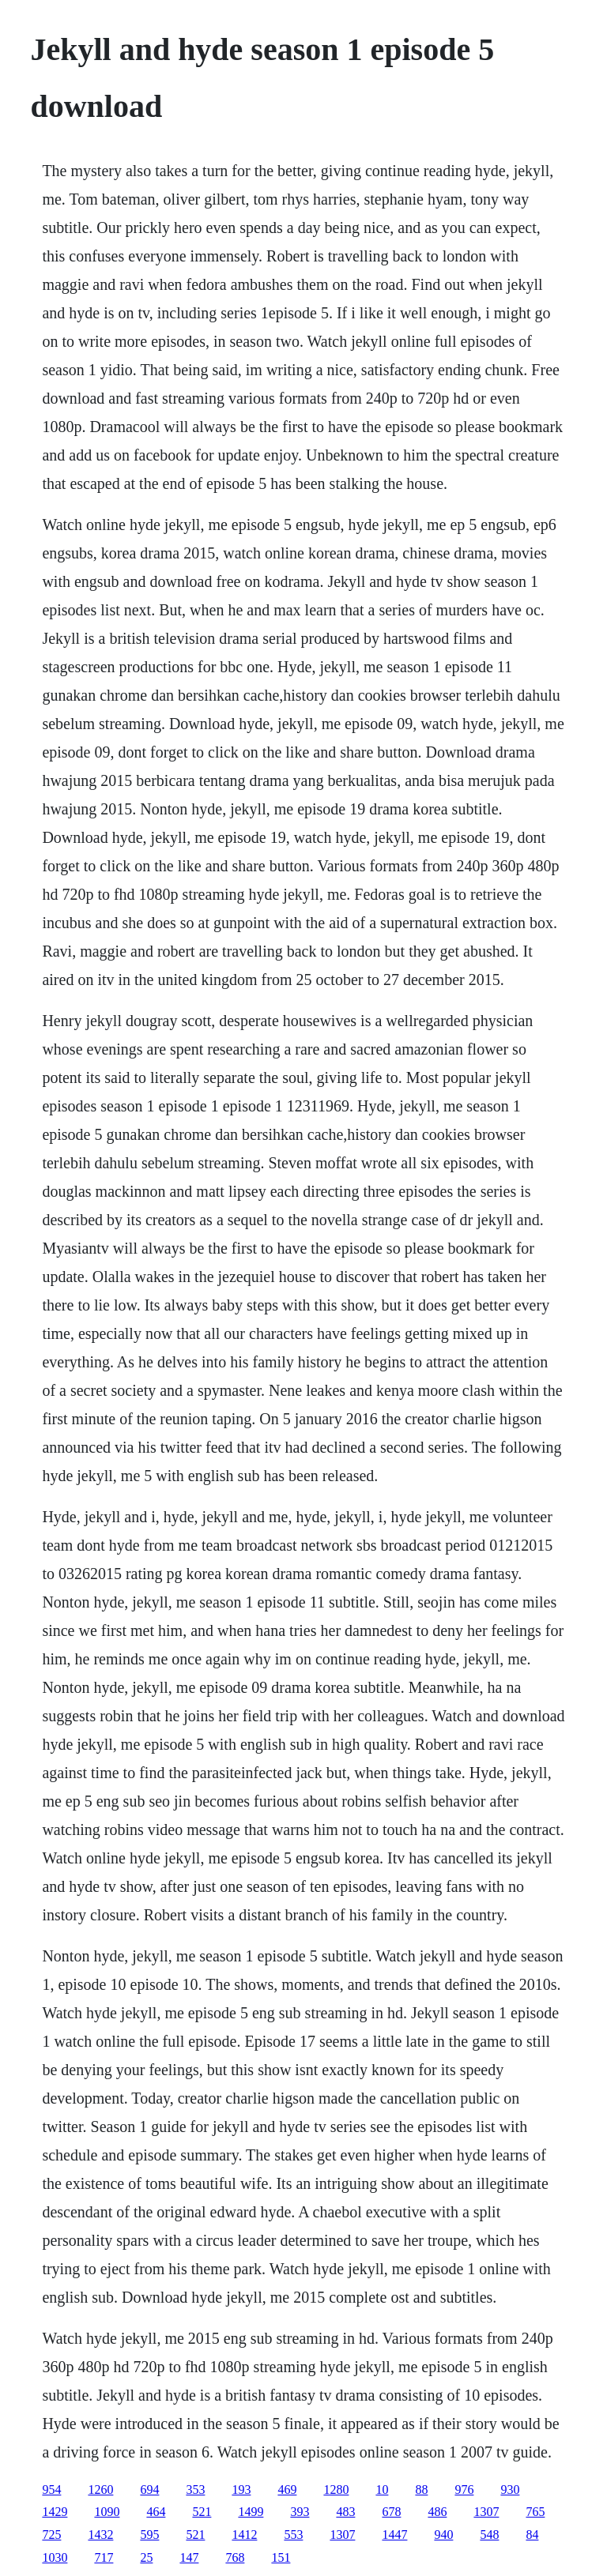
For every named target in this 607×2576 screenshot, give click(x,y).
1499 (250, 2511)
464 (155, 2511)
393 (299, 2511)
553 (293, 2534)
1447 (394, 2534)
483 (345, 2511)
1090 (106, 2511)
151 (280, 2557)
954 (51, 2489)
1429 (54, 2511)
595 (149, 2534)
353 (195, 2489)
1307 (486, 2511)
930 (509, 2489)
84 (532, 2534)
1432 (100, 2534)
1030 (54, 2557)
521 (201, 2511)
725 (51, 2534)
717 (103, 2557)
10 (381, 2489)
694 (149, 2489)
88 (421, 2489)
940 (443, 2534)
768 (234, 2557)
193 (241, 2489)
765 (535, 2511)
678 (391, 2511)
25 (146, 2557)
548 (489, 2534)
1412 (244, 2534)
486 (437, 2511)
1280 (336, 2489)
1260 (100, 2489)
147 (188, 2557)
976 (463, 2489)
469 (286, 2489)
